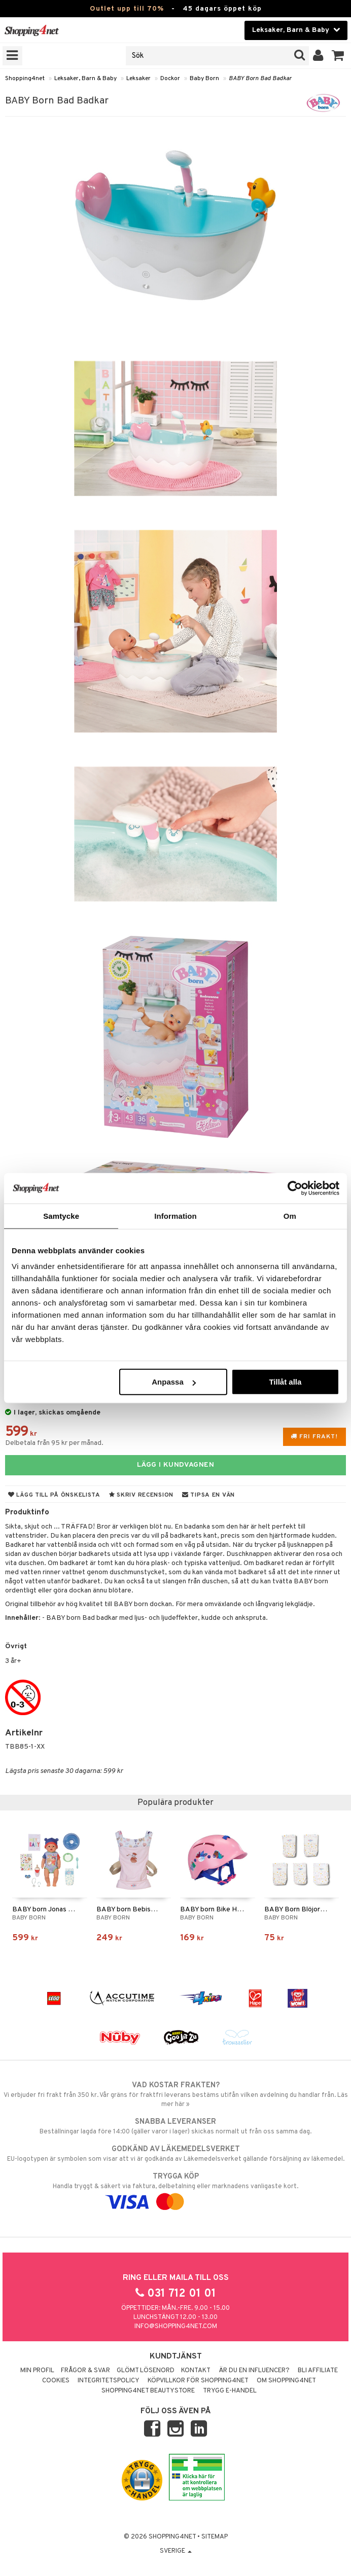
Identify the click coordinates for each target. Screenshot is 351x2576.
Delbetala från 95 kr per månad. (54, 1443)
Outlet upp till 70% (127, 9)
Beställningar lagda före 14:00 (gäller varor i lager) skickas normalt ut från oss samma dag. (175, 2126)
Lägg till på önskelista (54, 1495)
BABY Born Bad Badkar (260, 79)
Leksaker (138, 79)
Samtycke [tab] (61, 1215)
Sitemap (214, 2537)
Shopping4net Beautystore (148, 2391)
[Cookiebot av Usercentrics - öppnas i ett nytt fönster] (295, 1187)
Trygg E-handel (230, 2391)
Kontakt (195, 2371)
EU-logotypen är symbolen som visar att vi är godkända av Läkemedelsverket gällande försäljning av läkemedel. (175, 2153)
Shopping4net (25, 79)
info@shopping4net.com (175, 2327)
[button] (338, 55)
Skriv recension (141, 1495)
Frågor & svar (85, 2371)
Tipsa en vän (208, 1495)
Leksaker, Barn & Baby (85, 79)
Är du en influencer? (254, 2371)
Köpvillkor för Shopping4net (198, 2381)
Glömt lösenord (145, 2371)
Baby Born (204, 79)
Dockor (170, 79)
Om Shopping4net (286, 2381)
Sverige (176, 2551)
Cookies (55, 2381)
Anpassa (174, 1381)
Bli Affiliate (318, 2371)
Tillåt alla (285, 1381)
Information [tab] (175, 1215)
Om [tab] (290, 1215)
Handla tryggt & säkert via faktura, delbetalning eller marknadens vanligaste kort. (175, 2189)
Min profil (37, 2371)
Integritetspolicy (108, 2381)
